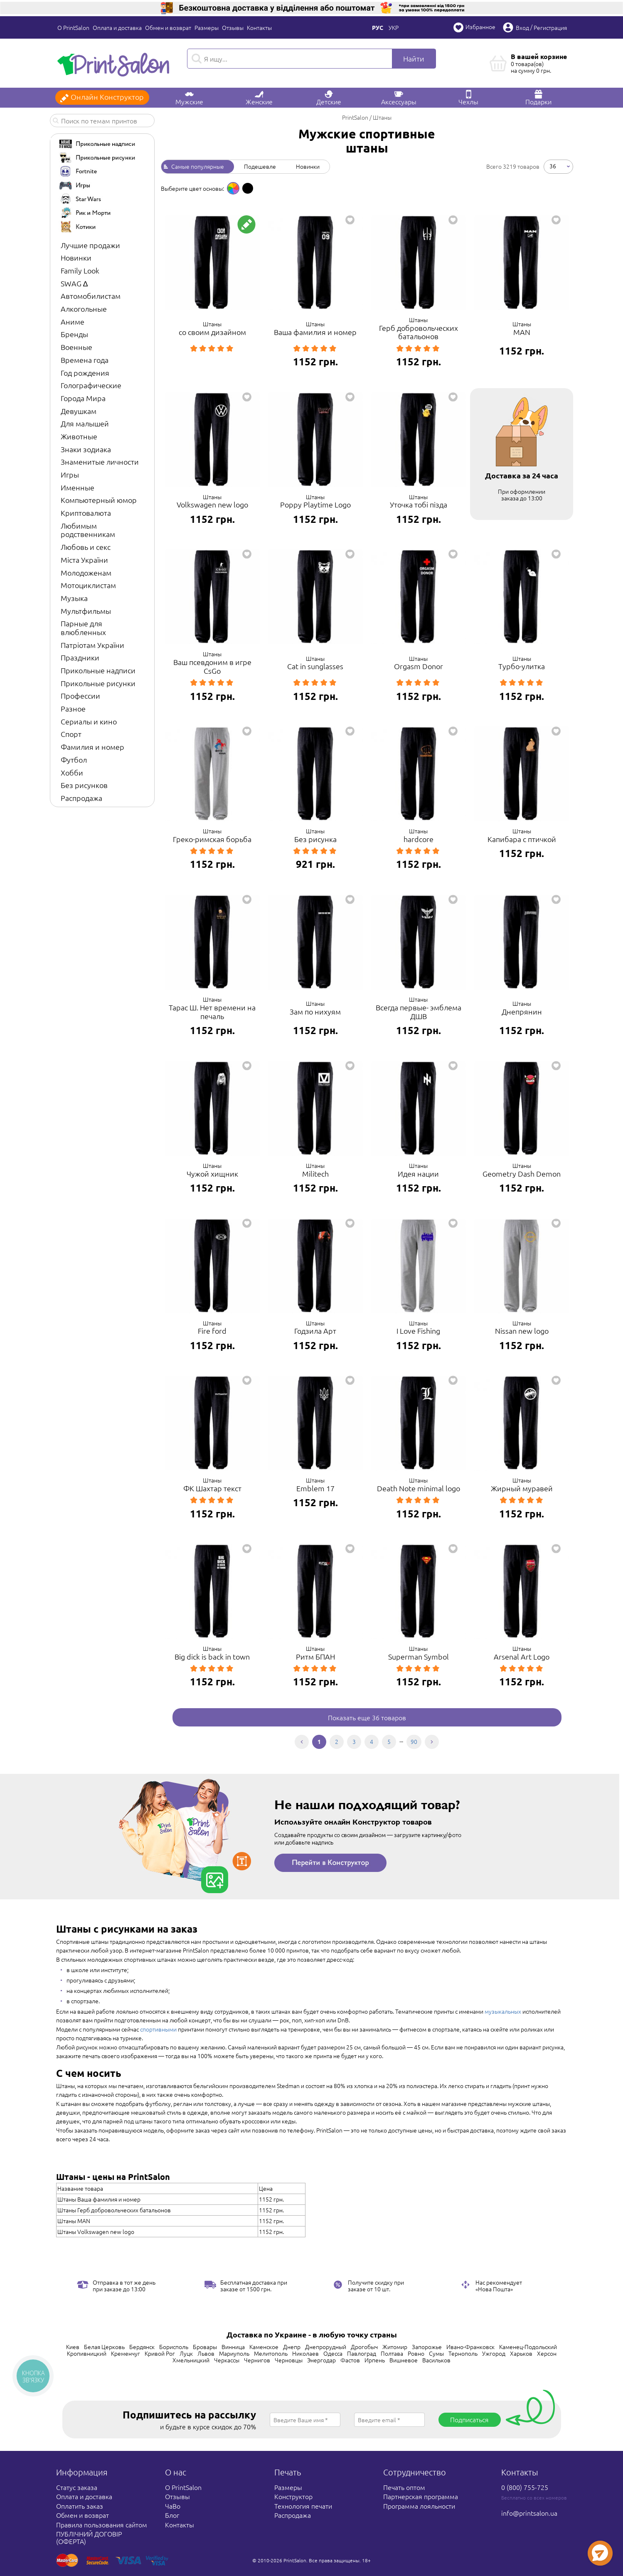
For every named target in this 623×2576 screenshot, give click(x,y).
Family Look (80, 270)
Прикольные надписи (98, 670)
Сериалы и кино (89, 721)
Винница (233, 2346)
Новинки (76, 257)
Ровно (416, 2353)
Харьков (521, 2353)
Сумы (436, 2353)
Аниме (72, 321)
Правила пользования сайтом (101, 2524)
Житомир (394, 2346)
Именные (77, 487)
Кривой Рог (160, 2353)
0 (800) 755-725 (524, 2487)
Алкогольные (84, 308)
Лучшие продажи (90, 245)
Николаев (305, 2353)
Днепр (291, 2346)
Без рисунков (84, 785)
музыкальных (503, 2011)
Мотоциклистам (88, 585)
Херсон (547, 2353)
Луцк (186, 2353)
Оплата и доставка (117, 27)
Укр (394, 27)
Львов (205, 2353)
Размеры (207, 27)
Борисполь (173, 2346)
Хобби (72, 772)
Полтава (392, 2353)
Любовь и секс (86, 547)
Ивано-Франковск (470, 2346)
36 (552, 165)
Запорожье (427, 2346)
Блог (172, 2514)
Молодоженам (86, 572)
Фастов (350, 2360)
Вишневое (403, 2360)
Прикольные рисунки (98, 683)
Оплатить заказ (79, 2505)
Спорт (71, 734)
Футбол (74, 759)
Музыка (74, 598)
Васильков (436, 2360)
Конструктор (293, 2496)
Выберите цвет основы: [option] (192, 188)
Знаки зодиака (86, 449)
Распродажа (81, 798)
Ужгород (493, 2353)
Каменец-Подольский (528, 2346)
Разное (73, 708)
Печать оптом (404, 2487)
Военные (76, 347)
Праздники (80, 657)
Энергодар (321, 2360)
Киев (72, 2346)
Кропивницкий (86, 2353)
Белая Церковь (104, 2346)
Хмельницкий (190, 2360)
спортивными (158, 2029)
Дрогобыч (364, 2346)
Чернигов (257, 2360)
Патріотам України (92, 645)
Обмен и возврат (168, 27)
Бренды (74, 334)
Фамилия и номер (92, 746)
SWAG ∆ (74, 283)
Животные (79, 436)
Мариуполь (234, 2353)
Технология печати (303, 2505)
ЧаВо (172, 2505)
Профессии (80, 695)
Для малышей (85, 423)
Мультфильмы (86, 611)
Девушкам (78, 411)
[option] (233, 188)
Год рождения (85, 372)
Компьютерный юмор (99, 500)
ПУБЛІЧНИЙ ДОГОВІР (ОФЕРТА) (89, 2537)
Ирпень (374, 2360)
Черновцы (289, 2360)
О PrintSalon (73, 27)
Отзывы (233, 27)
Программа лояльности (419, 2505)
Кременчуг (125, 2353)
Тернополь (463, 2353)
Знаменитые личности (100, 461)
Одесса (332, 2353)
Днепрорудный (325, 2346)
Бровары (205, 2346)
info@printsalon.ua (529, 2513)
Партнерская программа (420, 2496)
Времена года (84, 359)
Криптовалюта (86, 512)
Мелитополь (271, 2353)
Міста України (84, 559)
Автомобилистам (91, 295)
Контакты (259, 27)
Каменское (263, 2346)
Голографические (91, 385)
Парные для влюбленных (83, 627)
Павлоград (361, 2353)
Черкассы (226, 2360)
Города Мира (83, 398)
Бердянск (142, 2346)
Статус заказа (76, 2487)
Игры (70, 474)
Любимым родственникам (88, 530)
